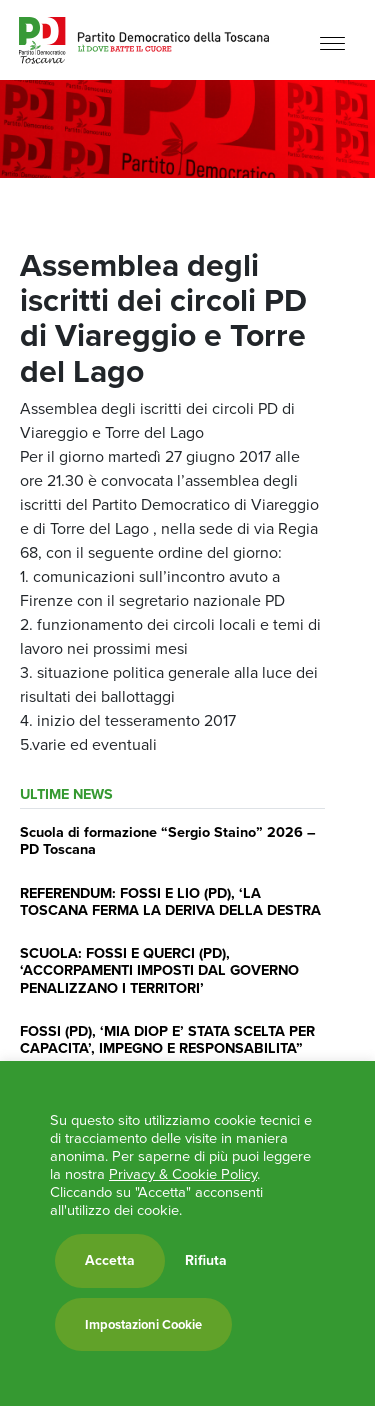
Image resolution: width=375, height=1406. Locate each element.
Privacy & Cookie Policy (183, 1174)
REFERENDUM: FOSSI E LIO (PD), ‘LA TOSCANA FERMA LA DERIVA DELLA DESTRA (170, 901)
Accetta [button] (110, 1260)
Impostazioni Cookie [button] (143, 1324)
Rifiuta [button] (206, 1261)
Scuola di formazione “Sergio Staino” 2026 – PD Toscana (168, 840)
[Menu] (332, 42)
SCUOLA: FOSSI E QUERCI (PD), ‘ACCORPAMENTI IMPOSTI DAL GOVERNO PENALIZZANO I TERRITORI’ (159, 970)
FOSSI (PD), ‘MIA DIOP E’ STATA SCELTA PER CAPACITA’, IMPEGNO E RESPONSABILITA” (167, 1039)
